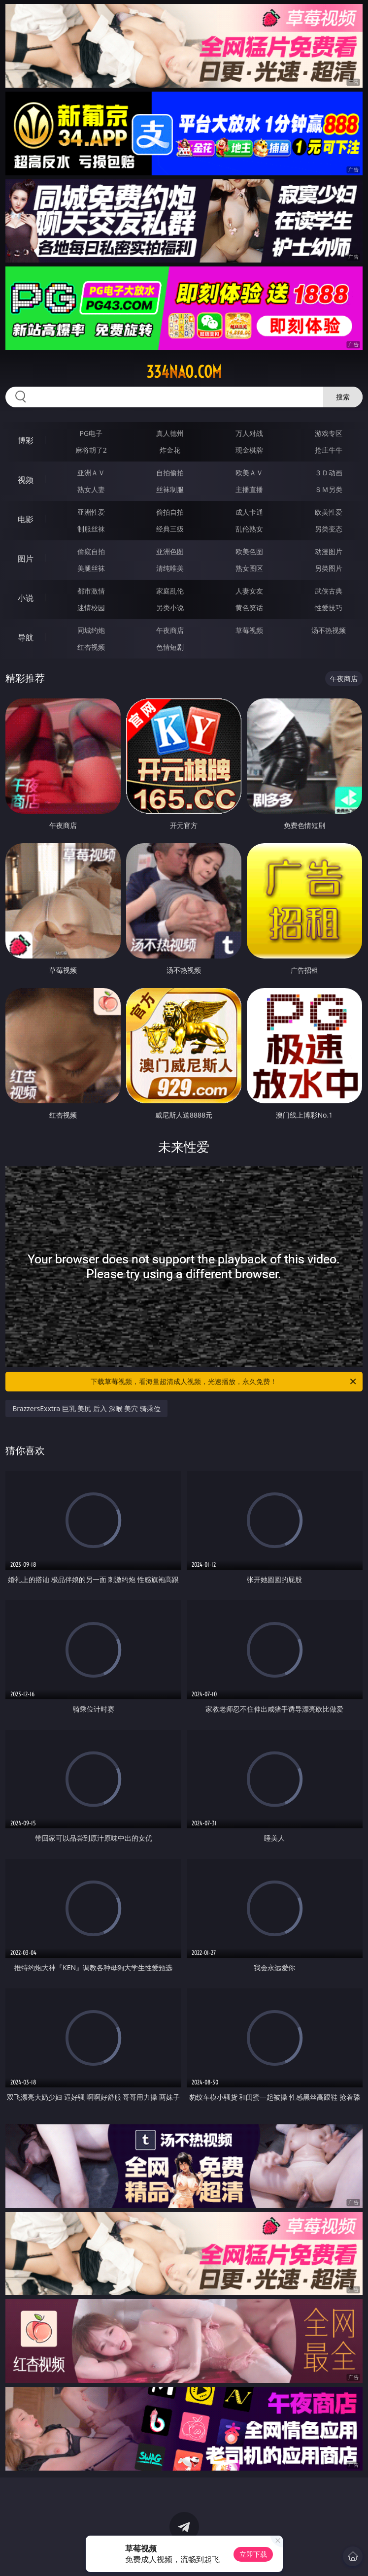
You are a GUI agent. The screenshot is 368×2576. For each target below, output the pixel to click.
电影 (25, 519)
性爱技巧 (328, 607)
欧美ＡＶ (249, 472)
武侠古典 (328, 590)
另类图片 (328, 568)
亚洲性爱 (91, 512)
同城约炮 (91, 630)
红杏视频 (91, 647)
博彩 (25, 440)
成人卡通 (249, 512)
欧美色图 (249, 551)
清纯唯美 (170, 568)
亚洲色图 (170, 551)
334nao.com (184, 372)
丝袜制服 (170, 489)
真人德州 (170, 433)
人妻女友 (249, 590)
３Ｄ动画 (328, 472)
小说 (25, 598)
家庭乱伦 (170, 590)
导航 (25, 637)
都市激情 (91, 590)
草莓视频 (249, 630)
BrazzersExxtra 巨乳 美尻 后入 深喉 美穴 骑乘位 (86, 1408)
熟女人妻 (91, 489)
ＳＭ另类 (328, 489)
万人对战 (249, 433)
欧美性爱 (328, 512)
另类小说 (170, 607)
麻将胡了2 (91, 450)
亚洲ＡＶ (91, 472)
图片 (25, 558)
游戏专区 (328, 433)
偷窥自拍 (91, 551)
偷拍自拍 (170, 512)
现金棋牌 (249, 450)
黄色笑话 (249, 607)
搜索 (343, 396)
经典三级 (170, 528)
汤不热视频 (328, 630)
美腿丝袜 (91, 568)
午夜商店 (170, 630)
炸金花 (170, 450)
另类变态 (328, 528)
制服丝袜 (91, 528)
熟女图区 (249, 568)
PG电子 (91, 433)
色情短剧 (170, 647)
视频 (25, 479)
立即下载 (253, 2554)
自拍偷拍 (170, 472)
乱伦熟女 (249, 528)
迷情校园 (91, 607)
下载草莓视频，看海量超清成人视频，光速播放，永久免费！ (224, 1381)
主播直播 (249, 489)
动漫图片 (328, 551)
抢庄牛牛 (328, 450)
